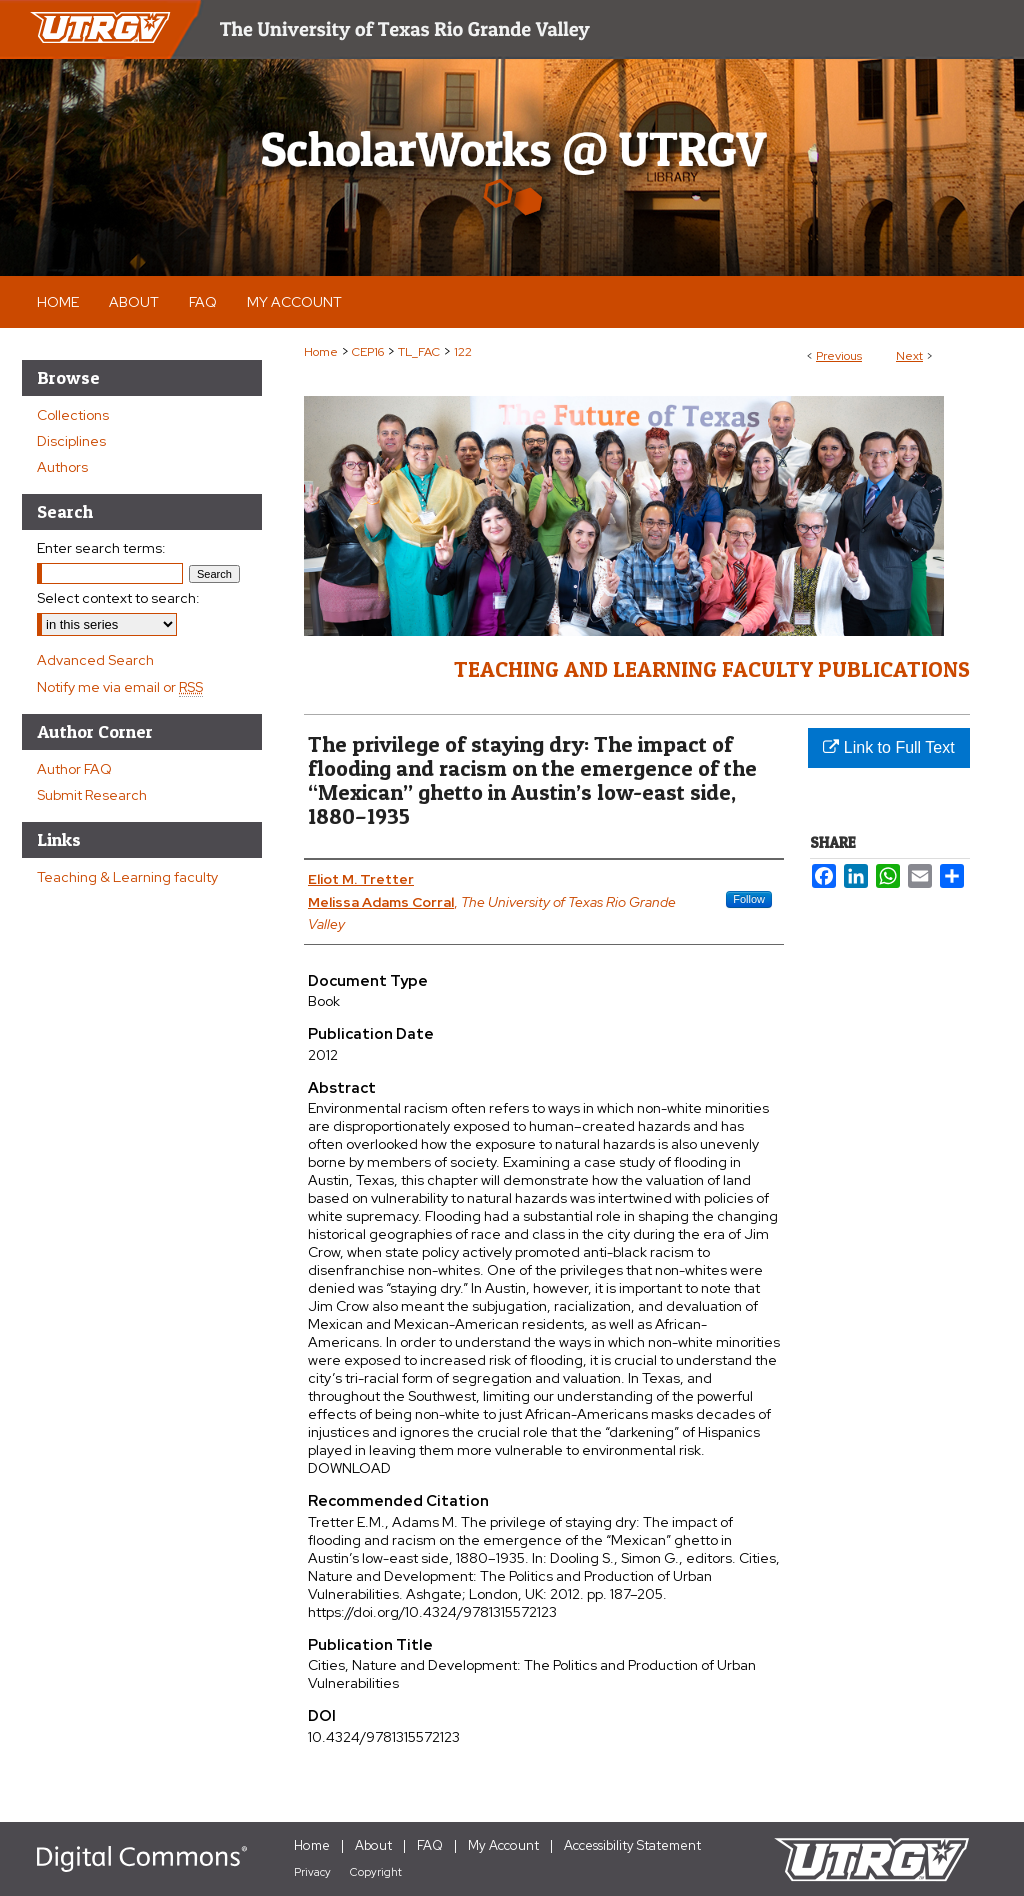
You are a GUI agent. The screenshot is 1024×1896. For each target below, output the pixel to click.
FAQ (430, 1845)
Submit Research (92, 795)
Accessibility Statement (632, 1845)
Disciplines (71, 441)
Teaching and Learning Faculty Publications (712, 669)
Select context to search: (118, 598)
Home (321, 352)
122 (463, 352)
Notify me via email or (120, 687)
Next (909, 356)
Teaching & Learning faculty (127, 877)
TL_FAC (419, 352)
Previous (839, 356)
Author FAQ (74, 769)
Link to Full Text (888, 747)
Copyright (376, 1872)
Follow (749, 899)
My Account (503, 1845)
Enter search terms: (101, 548)
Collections (73, 415)
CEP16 (368, 352)
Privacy (312, 1872)
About (373, 1845)
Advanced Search (95, 660)
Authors (62, 467)
